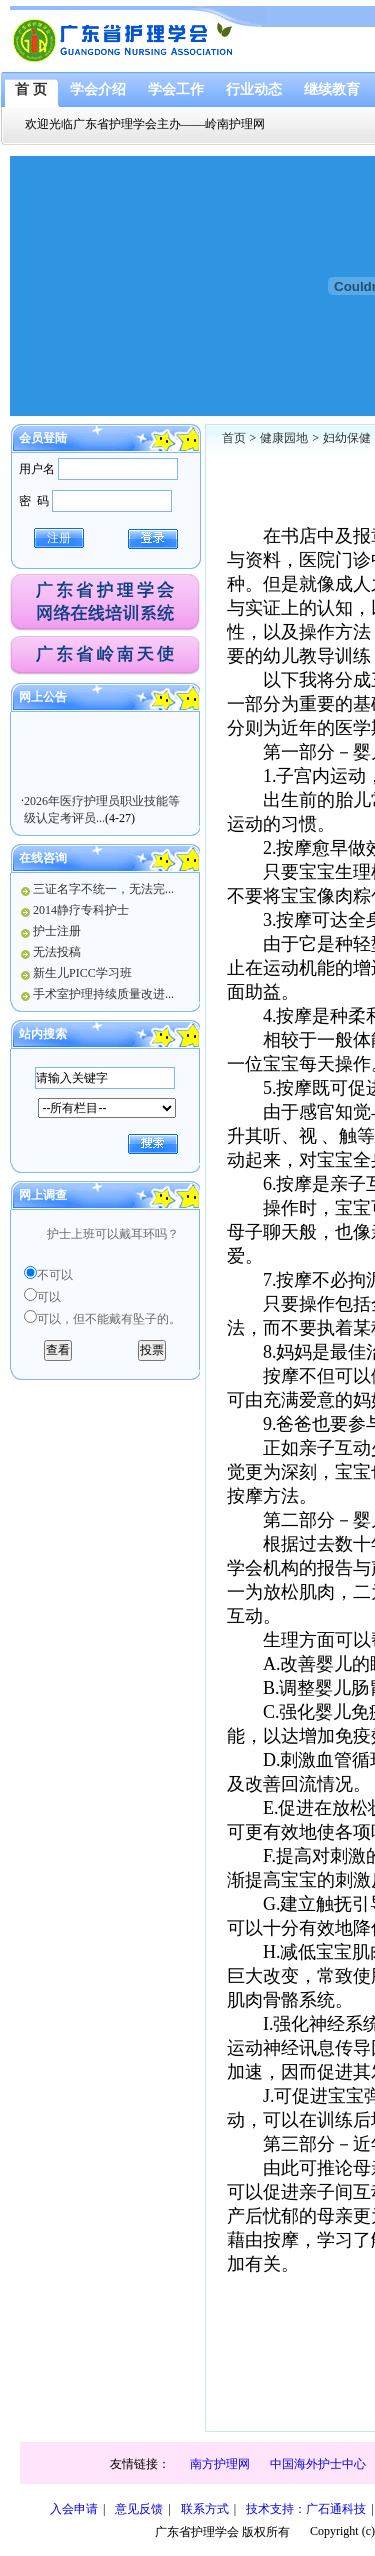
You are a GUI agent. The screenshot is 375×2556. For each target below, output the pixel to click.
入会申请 (74, 2509)
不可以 (55, 1275)
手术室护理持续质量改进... (103, 994)
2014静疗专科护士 (81, 910)
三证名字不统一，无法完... (103, 889)
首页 (234, 438)
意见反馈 (139, 2509)
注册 (59, 538)
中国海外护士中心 (318, 2464)
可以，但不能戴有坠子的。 (109, 1319)
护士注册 (57, 931)
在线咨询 (43, 858)
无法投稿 (57, 952)
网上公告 (43, 697)
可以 (49, 1297)
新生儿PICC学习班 (82, 973)
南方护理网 (220, 2464)
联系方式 (205, 2509)
